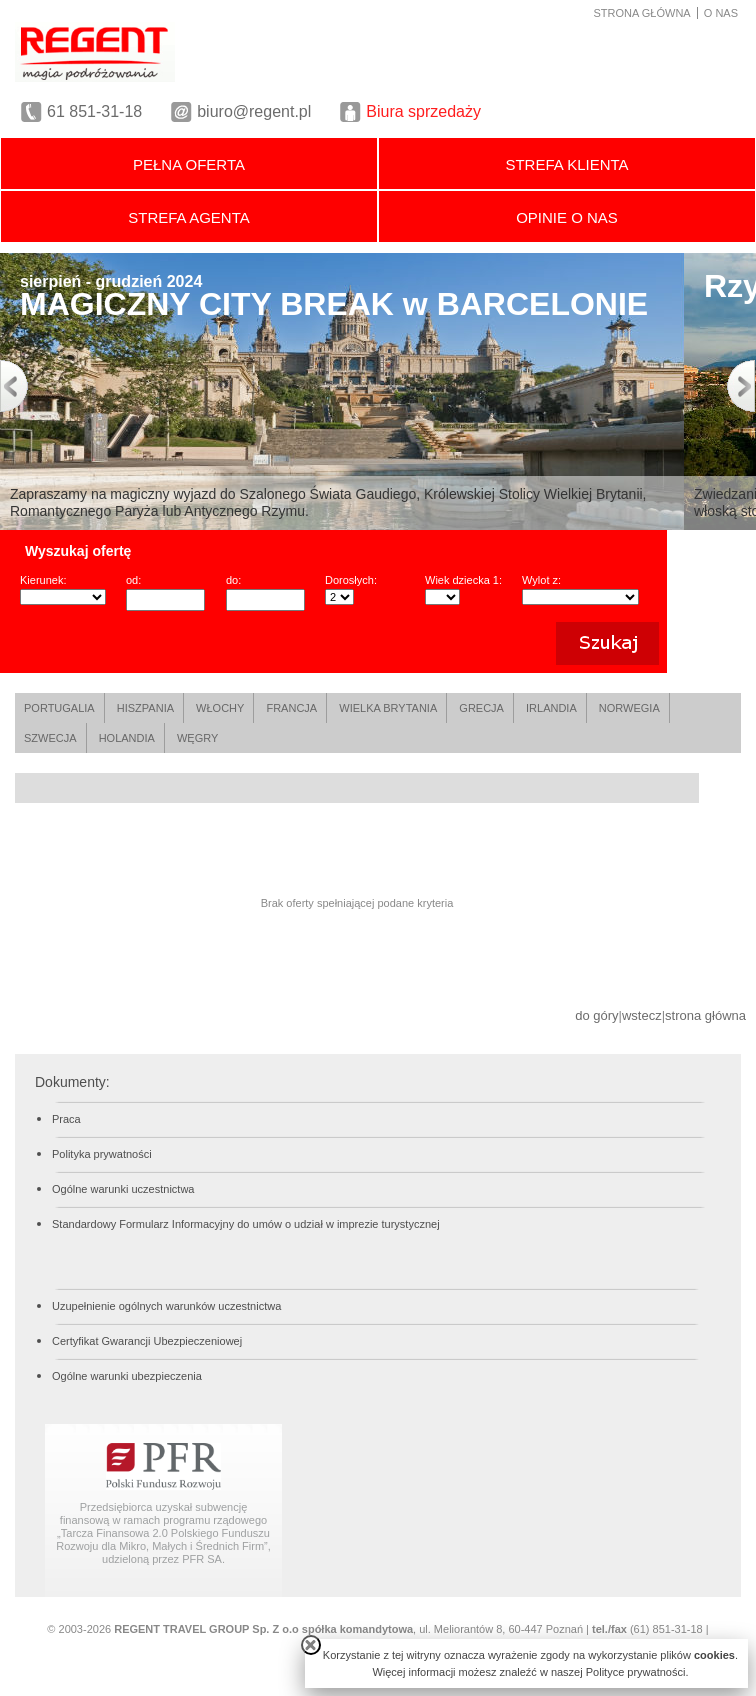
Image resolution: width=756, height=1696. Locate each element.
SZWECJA (50, 738)
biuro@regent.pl (254, 111)
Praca (66, 1119)
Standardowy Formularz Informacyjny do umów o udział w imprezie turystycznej (246, 1224)
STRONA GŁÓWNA (642, 13)
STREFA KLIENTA (566, 164)
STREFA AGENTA (188, 217)
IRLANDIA (551, 708)
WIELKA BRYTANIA (388, 708)
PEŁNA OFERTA (189, 164)
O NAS (721, 13)
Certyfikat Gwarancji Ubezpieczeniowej (147, 1341)
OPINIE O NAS (567, 217)
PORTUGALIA (59, 708)
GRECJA (481, 708)
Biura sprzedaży (423, 111)
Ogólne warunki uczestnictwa (123, 1189)
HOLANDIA (127, 738)
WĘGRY (197, 738)
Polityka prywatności (102, 1154)
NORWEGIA (629, 708)
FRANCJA (291, 708)
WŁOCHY (220, 708)
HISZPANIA (145, 708)
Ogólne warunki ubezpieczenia (127, 1376)
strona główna (705, 1015)
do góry (596, 1015)
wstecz (642, 1015)
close (311, 1645)
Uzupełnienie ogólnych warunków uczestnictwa (166, 1306)
